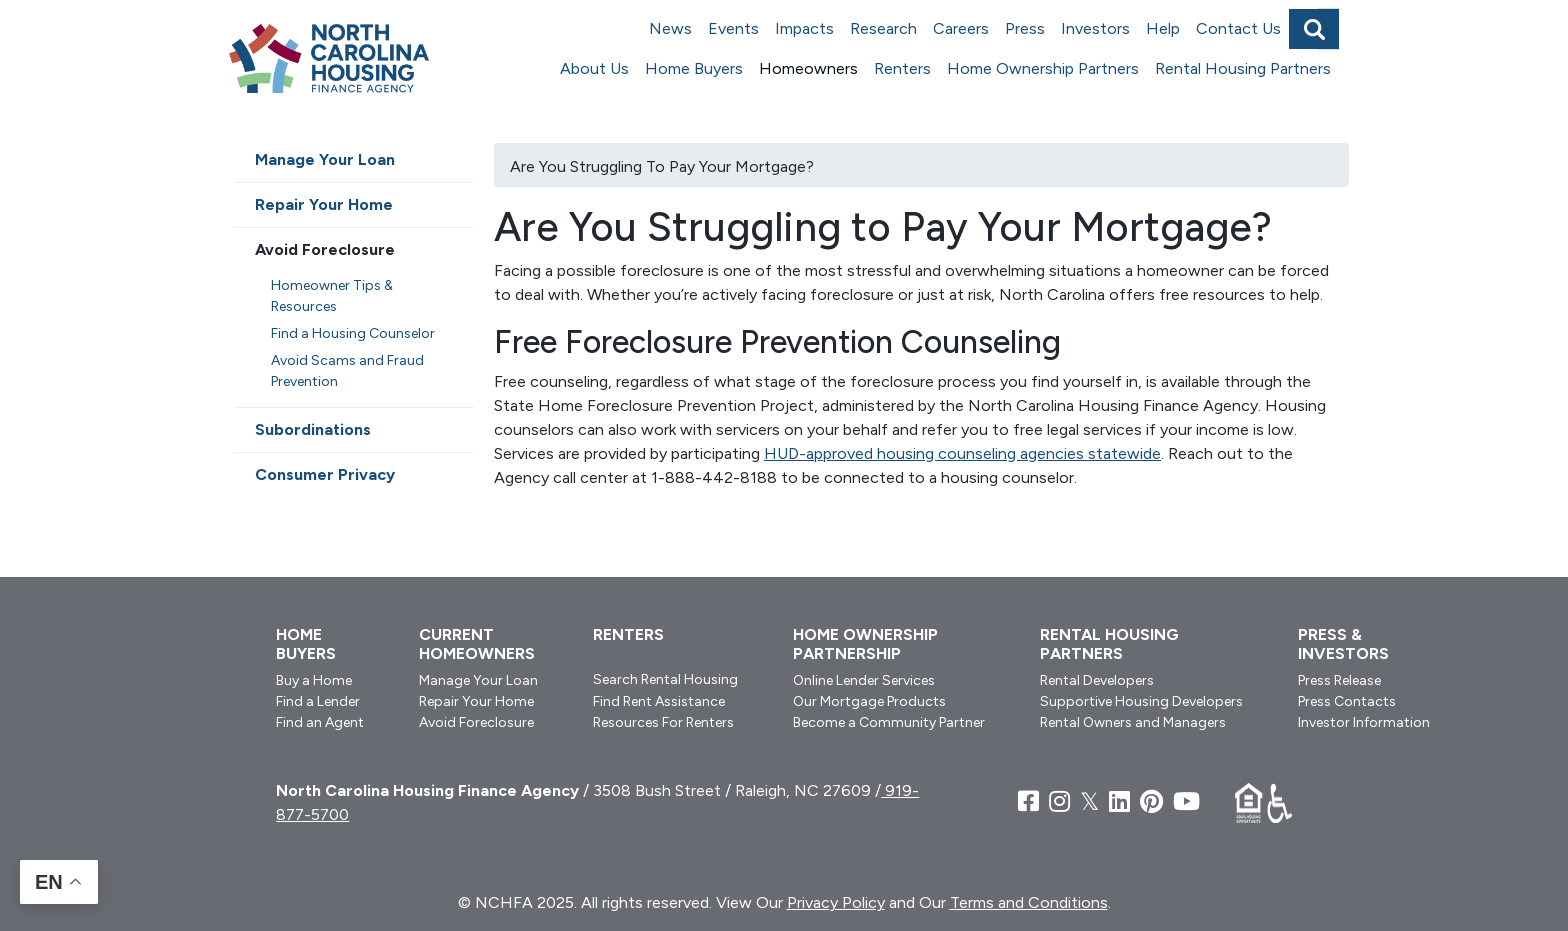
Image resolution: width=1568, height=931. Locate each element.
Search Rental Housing (665, 679)
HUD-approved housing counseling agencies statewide (962, 453)
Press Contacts (1347, 701)
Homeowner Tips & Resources (332, 296)
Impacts (804, 28)
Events (733, 28)
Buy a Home (314, 680)
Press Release (1339, 680)
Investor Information (1364, 722)
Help (1163, 28)
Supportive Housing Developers (1141, 701)
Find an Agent (320, 722)
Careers (961, 28)
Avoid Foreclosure (325, 249)
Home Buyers (694, 68)
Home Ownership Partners (1043, 68)
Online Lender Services (864, 680)
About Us (594, 68)
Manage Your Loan (325, 159)
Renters (902, 68)
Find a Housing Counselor (353, 333)
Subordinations (313, 429)
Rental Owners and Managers (1133, 722)
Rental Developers (1097, 680)
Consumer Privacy (325, 474)
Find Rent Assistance (659, 701)
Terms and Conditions (1029, 902)
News (670, 28)
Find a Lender (318, 701)
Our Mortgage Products (869, 701)
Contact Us (1238, 28)
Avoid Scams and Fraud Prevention (347, 371)
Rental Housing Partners (1243, 68)
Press (1025, 28)
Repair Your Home (324, 204)
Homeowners (808, 68)
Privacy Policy (836, 902)
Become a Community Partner (889, 722)
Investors (1095, 28)
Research (883, 28)
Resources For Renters (663, 722)
